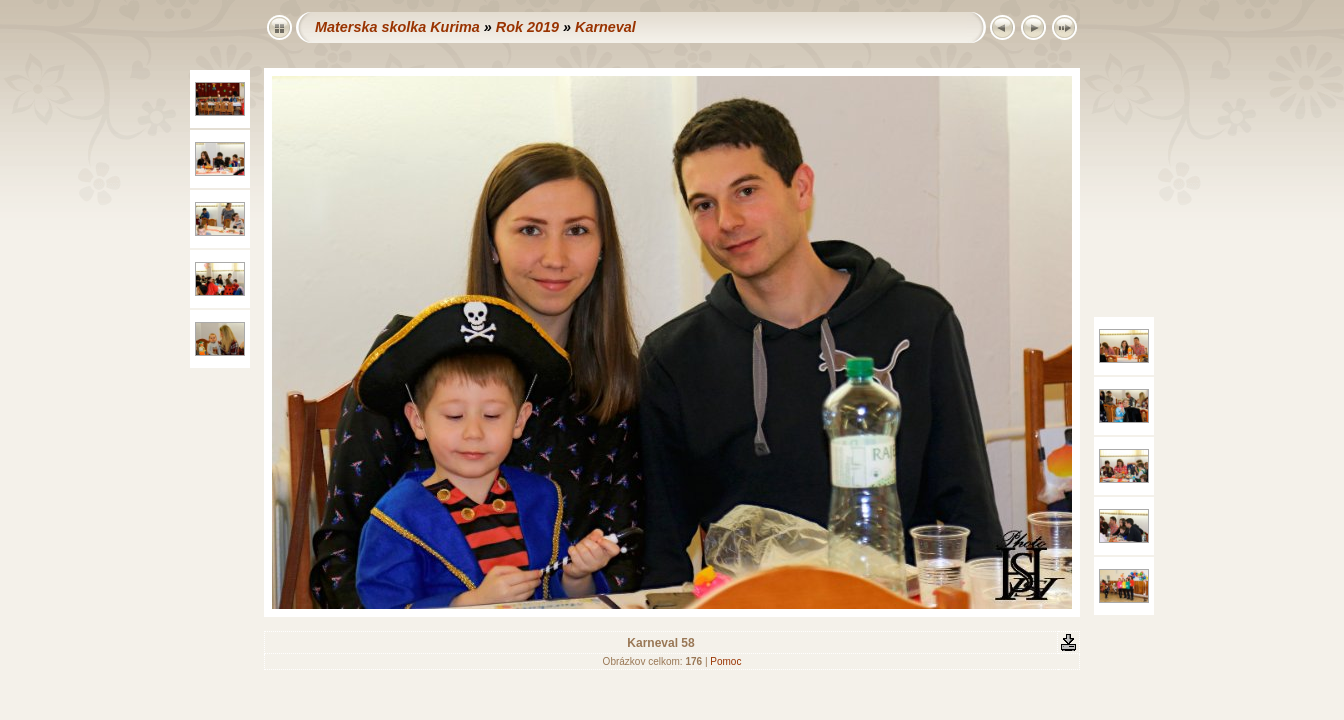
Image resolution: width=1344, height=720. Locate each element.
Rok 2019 (527, 27)
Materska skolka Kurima (397, 27)
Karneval (605, 27)
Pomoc (725, 661)
